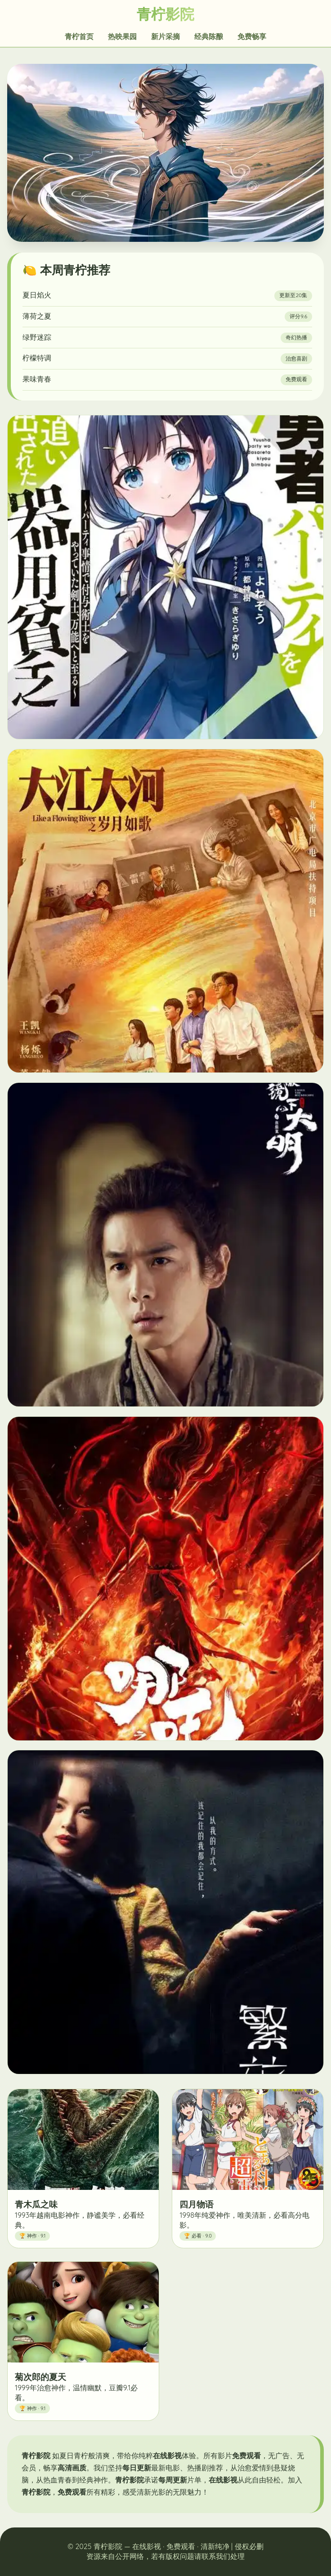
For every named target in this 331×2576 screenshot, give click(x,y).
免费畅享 (251, 36)
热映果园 (122, 36)
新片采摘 (165, 36)
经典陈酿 (208, 36)
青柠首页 (79, 36)
